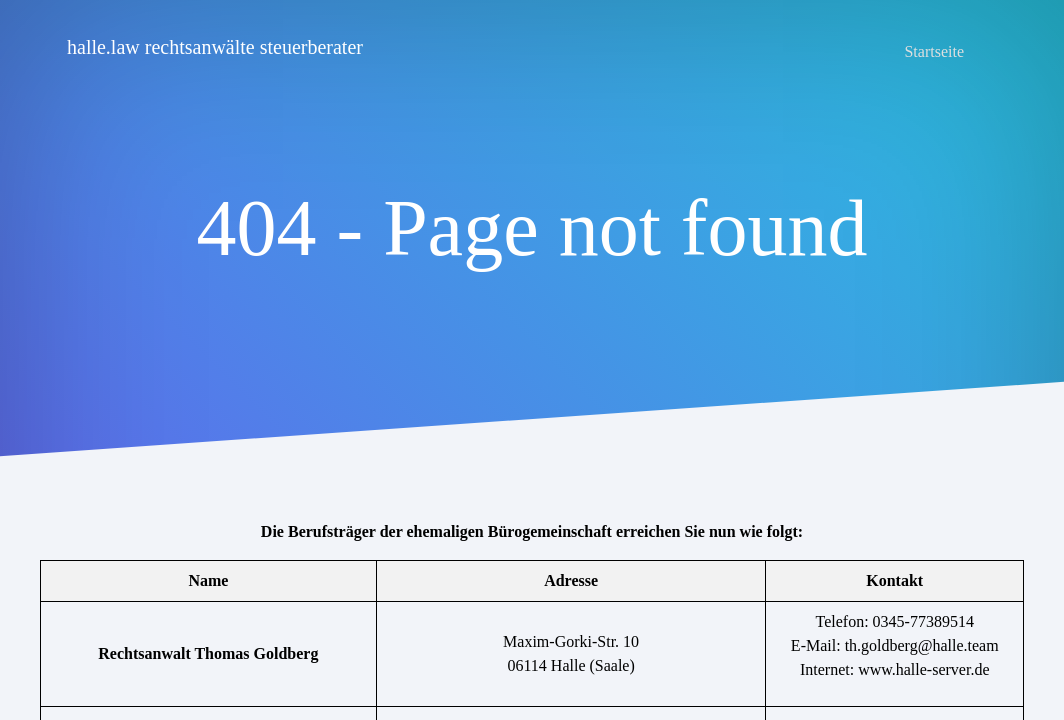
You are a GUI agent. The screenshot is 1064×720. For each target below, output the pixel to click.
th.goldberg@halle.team (922, 645)
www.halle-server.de (923, 669)
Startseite (934, 51)
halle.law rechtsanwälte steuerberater (215, 47)
